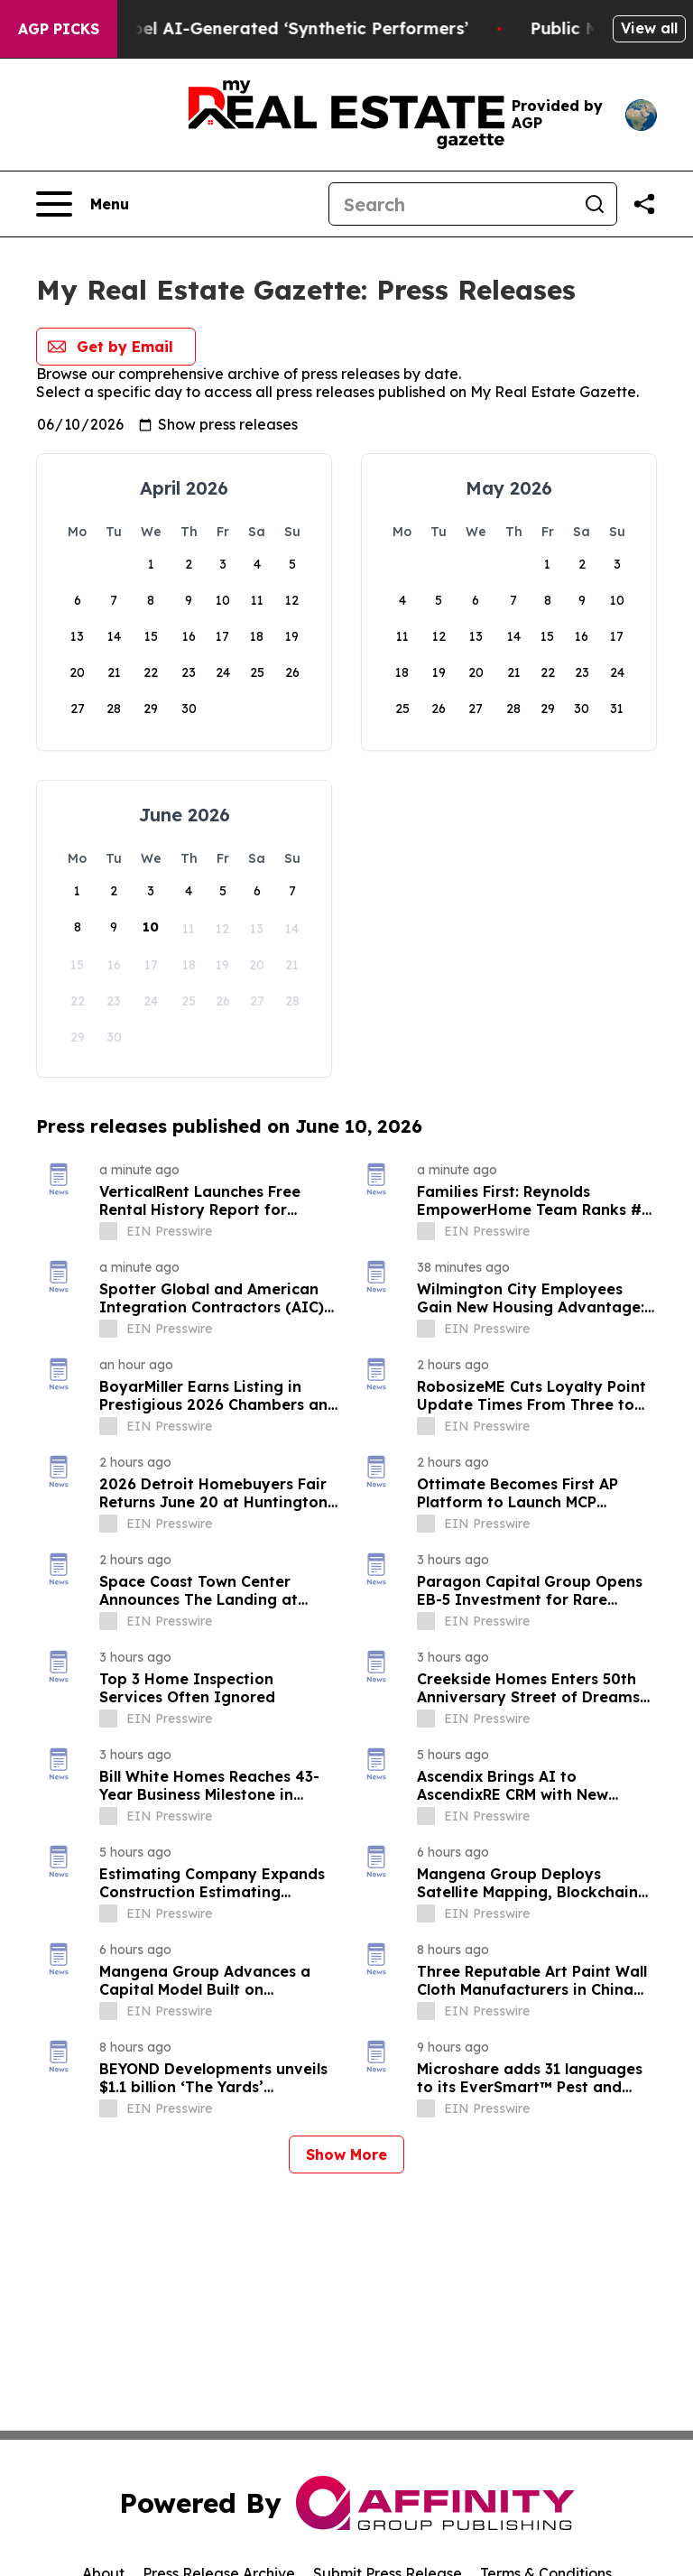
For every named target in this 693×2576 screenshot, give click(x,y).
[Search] (451, 204)
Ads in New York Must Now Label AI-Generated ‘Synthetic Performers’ (299, 28)
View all (649, 28)
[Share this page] (644, 204)
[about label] (108, 1231)
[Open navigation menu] (82, 204)
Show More (346, 2154)
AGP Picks (58, 29)
